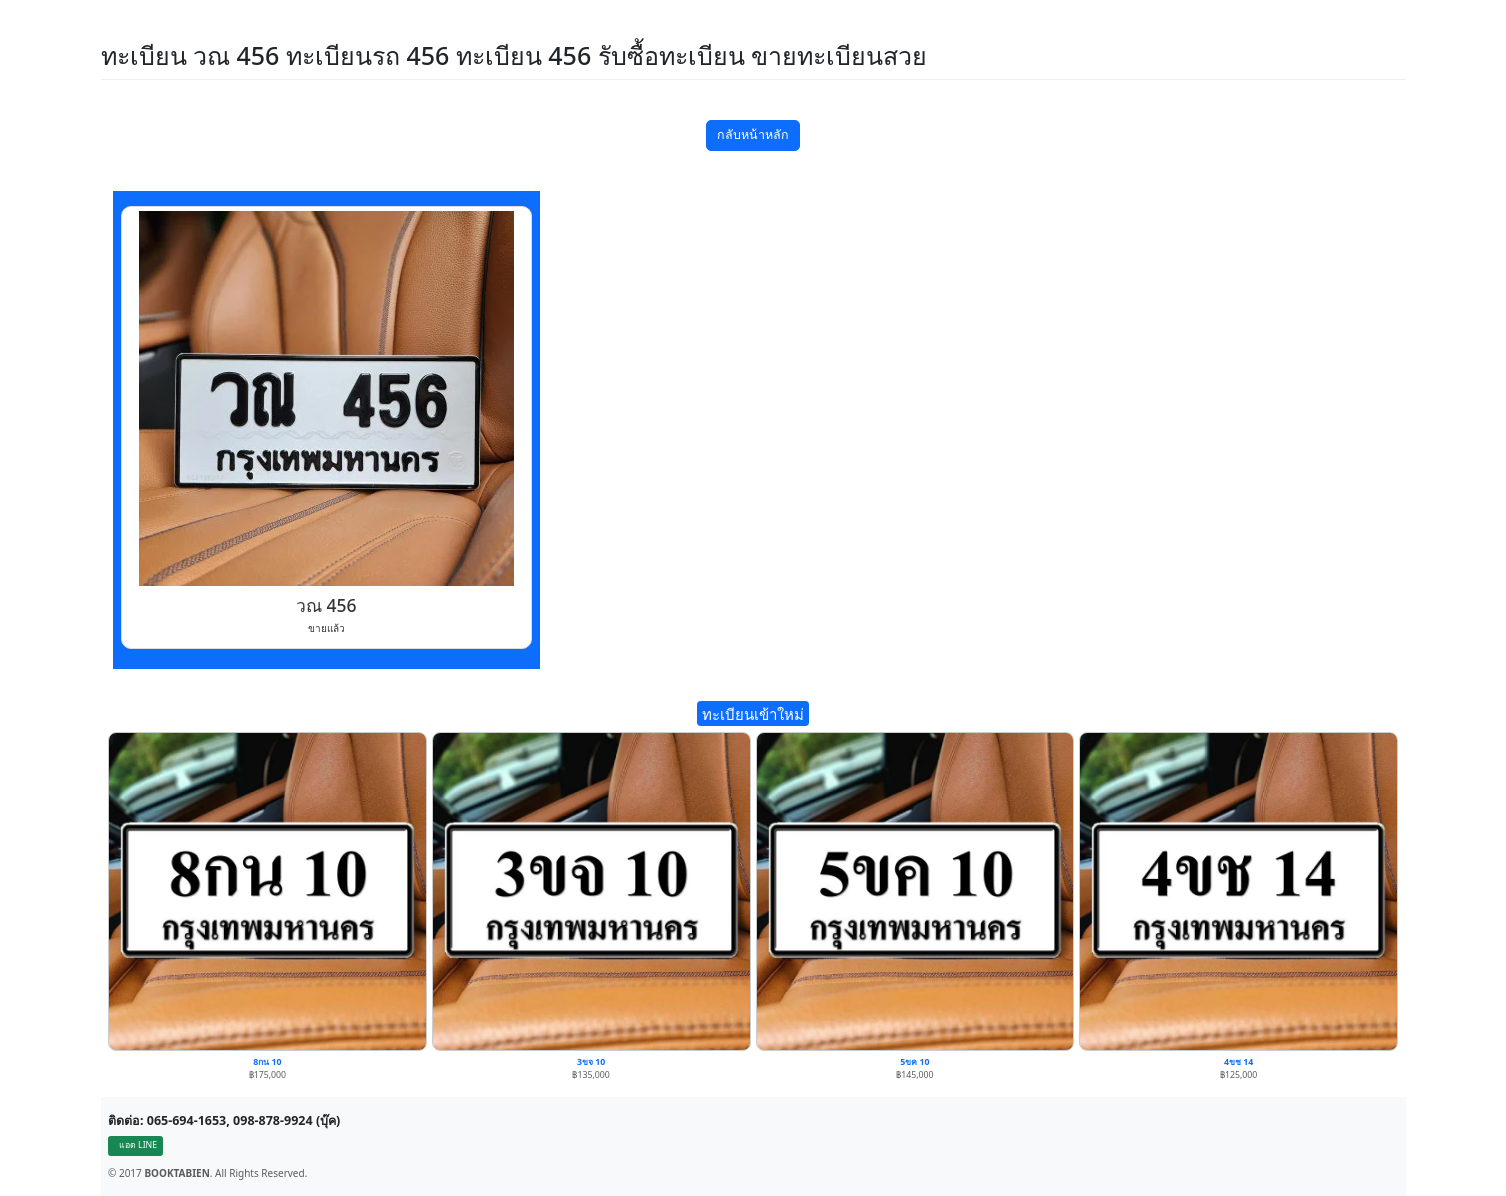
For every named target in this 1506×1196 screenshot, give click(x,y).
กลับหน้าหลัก (753, 134)
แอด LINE (137, 1145)
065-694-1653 (187, 1120)
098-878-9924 (273, 1120)
